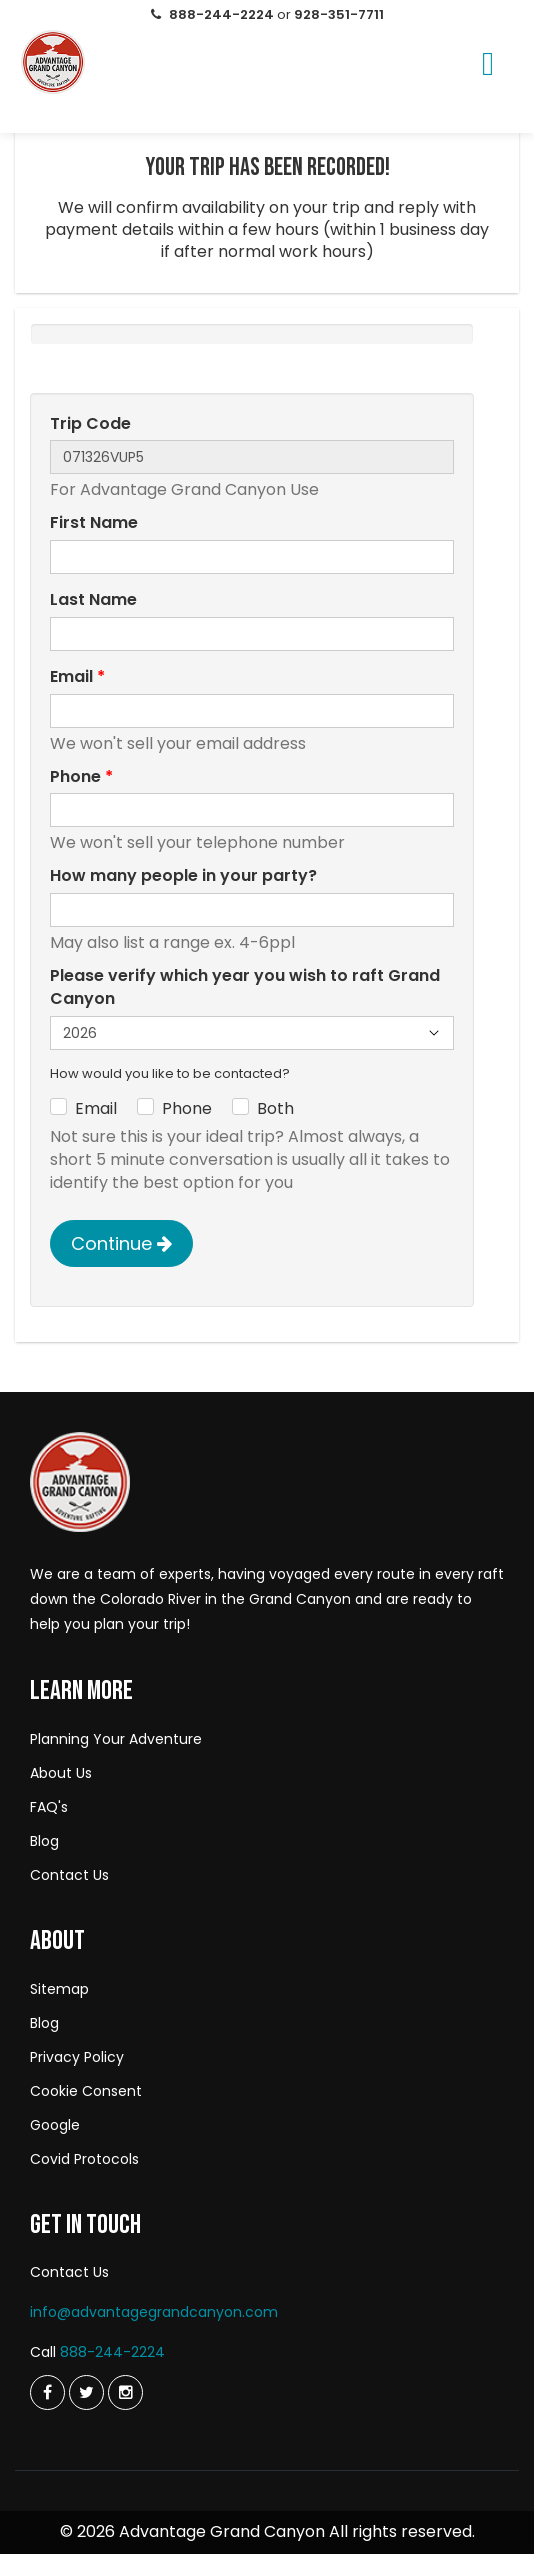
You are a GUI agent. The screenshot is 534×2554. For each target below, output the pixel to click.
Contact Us (69, 1875)
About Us (61, 1773)
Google (55, 2125)
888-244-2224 (112, 2352)
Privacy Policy (77, 2057)
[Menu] (488, 67)
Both (275, 1109)
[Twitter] (47, 2392)
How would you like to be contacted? (170, 1074)
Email (77, 677)
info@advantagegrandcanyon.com (154, 2312)
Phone (81, 777)
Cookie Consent (86, 2091)
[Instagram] (125, 2392)
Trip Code (90, 424)
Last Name (93, 600)
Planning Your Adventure (116, 1739)
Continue (121, 1243)
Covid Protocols (84, 2159)
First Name (94, 523)
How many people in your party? (183, 876)
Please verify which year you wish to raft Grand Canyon (245, 987)
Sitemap (59, 1989)
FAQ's (49, 1807)
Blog (44, 1841)
